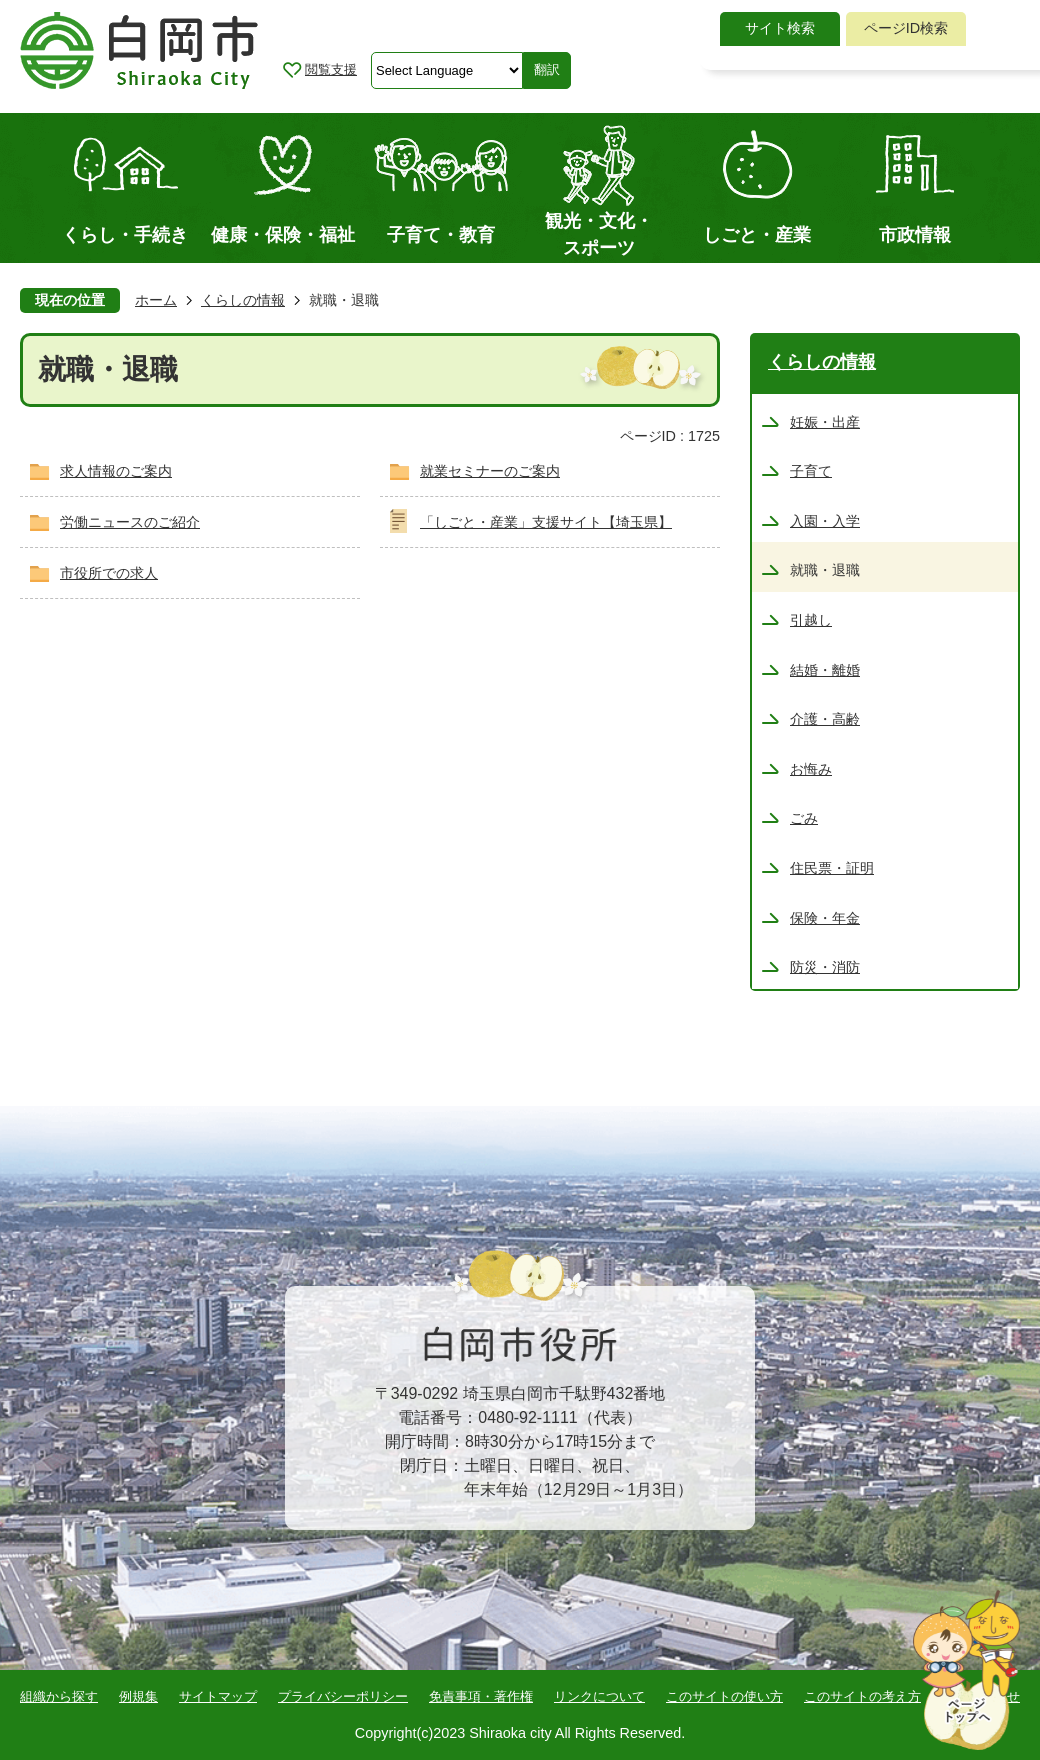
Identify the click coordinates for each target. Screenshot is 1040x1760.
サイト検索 (780, 28)
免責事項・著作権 (481, 1696)
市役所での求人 (109, 573)
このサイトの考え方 (862, 1696)
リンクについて (599, 1696)
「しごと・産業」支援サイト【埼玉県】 (546, 522)
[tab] (780, 29)
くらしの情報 (243, 300)
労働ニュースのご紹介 (130, 522)
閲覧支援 (331, 69)
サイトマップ (218, 1696)
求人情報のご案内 (116, 471)
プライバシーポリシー (343, 1696)
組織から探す (59, 1696)
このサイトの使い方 (724, 1696)
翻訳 (547, 69)
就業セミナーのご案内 (490, 471)
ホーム (156, 300)
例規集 (138, 1696)
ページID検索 (906, 28)
